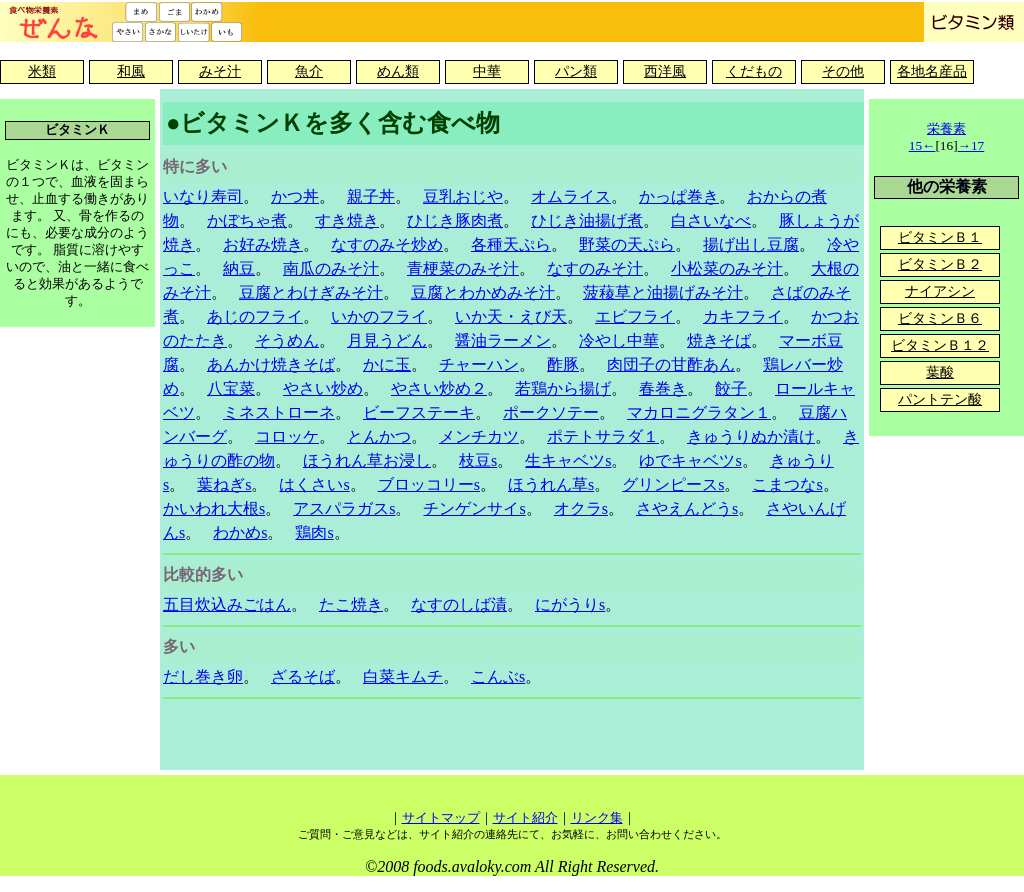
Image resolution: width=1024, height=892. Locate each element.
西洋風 (665, 71)
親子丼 (371, 196)
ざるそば (303, 676)
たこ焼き (351, 604)
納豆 (239, 268)
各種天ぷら (511, 244)
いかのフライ (379, 316)
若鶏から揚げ (563, 388)
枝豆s (478, 460)
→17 (971, 145)
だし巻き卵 (203, 676)
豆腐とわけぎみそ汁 (311, 292)
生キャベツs (568, 460)
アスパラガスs (344, 508)
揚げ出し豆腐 (751, 244)
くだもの (754, 71)
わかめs (240, 532)
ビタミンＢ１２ (940, 345)
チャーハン (479, 364)
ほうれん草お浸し (367, 460)
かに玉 (387, 364)
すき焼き (347, 220)
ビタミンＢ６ (940, 318)
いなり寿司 (203, 196)
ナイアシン (940, 291)
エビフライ (635, 316)
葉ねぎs (224, 484)
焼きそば (719, 340)
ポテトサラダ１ (603, 436)
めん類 (398, 71)
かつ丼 (295, 196)
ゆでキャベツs (690, 460)
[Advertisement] (512, 737)
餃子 (731, 388)
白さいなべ (711, 220)
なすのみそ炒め (387, 244)
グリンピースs (673, 484)
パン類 (576, 71)
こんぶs (498, 676)
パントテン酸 (940, 399)
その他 (843, 71)
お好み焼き (263, 244)
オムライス (571, 196)
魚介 (309, 71)
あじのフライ (255, 316)
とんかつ (379, 436)
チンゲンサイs (474, 508)
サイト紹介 (525, 817)
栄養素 (946, 128)
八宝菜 (231, 388)
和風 (131, 71)
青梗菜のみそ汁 (463, 268)
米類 (42, 71)
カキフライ (743, 316)
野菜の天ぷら (627, 244)
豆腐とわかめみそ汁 (483, 292)
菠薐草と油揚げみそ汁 (663, 292)
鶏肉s (314, 532)
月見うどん (387, 340)
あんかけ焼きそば (271, 364)
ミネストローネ (279, 412)
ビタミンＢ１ (940, 237)
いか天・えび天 (511, 316)
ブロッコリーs (429, 484)
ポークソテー (551, 412)
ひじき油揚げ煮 (587, 220)
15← (922, 145)
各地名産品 (932, 71)
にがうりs (570, 604)
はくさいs (314, 484)
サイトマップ (441, 817)
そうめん (287, 340)
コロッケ (287, 436)
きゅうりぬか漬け (751, 436)
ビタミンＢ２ (940, 264)
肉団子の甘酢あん (671, 364)
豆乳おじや (463, 196)
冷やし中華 (619, 340)
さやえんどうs (687, 508)
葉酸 (940, 372)
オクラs (581, 508)
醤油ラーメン (503, 340)
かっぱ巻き (679, 196)
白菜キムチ (403, 676)
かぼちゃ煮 (247, 220)
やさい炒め (323, 388)
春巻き (663, 388)
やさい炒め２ (439, 388)
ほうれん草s (551, 484)
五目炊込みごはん (227, 604)
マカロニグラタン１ (699, 412)
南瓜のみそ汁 (331, 268)
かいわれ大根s (214, 508)
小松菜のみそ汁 (727, 268)
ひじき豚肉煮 (455, 220)
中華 (487, 71)
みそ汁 (220, 71)
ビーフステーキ (419, 412)
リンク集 (597, 817)
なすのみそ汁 (595, 268)
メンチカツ (479, 436)
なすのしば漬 (459, 604)
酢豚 (563, 364)
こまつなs (787, 484)
